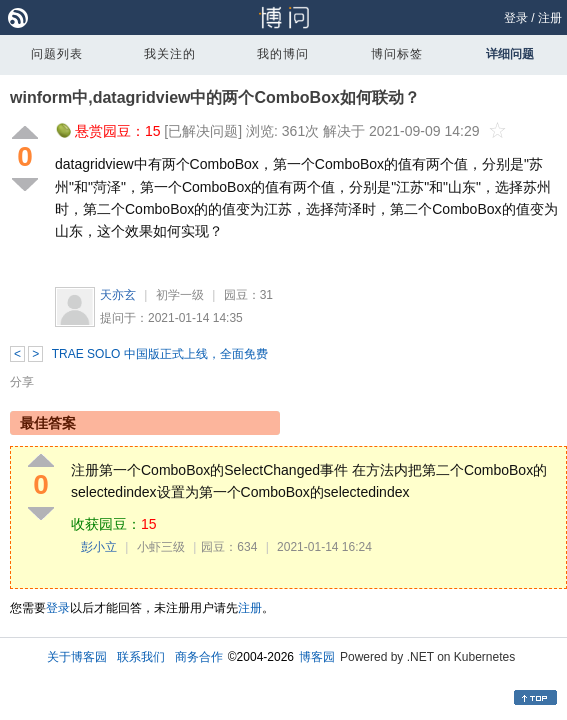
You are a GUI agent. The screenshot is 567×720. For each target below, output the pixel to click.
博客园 (317, 657)
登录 (516, 18)
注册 (550, 18)
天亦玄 (118, 295)
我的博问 (283, 54)
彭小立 (99, 547)
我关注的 (170, 54)
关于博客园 (77, 657)
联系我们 (141, 657)
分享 (22, 382)
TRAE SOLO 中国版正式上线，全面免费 (160, 354)
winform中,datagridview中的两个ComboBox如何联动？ (215, 97)
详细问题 (510, 54)
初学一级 (180, 295)
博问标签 (397, 54)
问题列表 (57, 54)
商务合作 (199, 657)
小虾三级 (161, 547)
